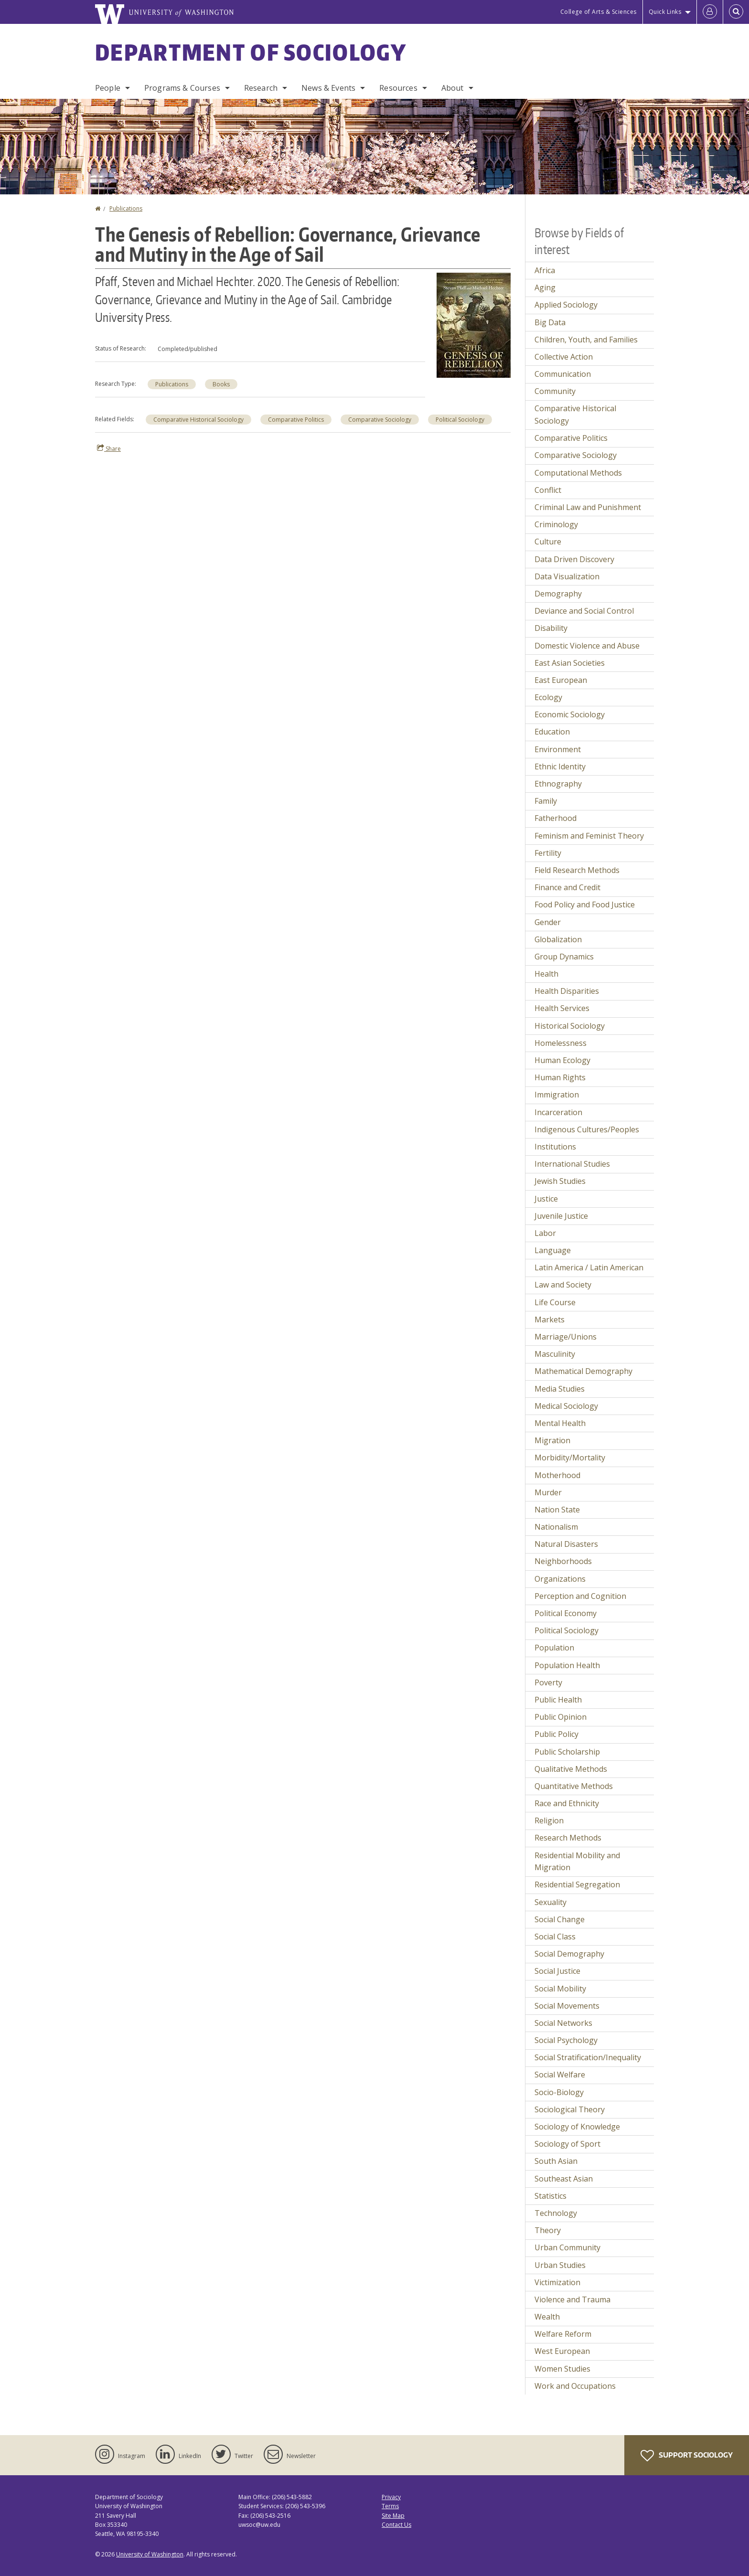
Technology (556, 2213)
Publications (125, 208)
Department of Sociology (251, 52)
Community (555, 391)
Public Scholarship (567, 1751)
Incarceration (558, 1112)
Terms (390, 2506)
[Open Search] (736, 12)
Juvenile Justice (561, 1216)
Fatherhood (556, 818)
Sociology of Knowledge (577, 2126)
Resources (398, 88)
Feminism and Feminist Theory (589, 835)
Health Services (562, 1008)
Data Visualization (567, 576)
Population (554, 1647)
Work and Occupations (575, 2386)
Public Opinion (561, 1717)
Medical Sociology (566, 1406)
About (452, 88)
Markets (550, 1319)
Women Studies (562, 2368)
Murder (548, 1492)
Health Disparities (567, 991)
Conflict (548, 490)
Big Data (550, 322)
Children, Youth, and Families (586, 339)
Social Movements (567, 2006)
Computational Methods (578, 473)
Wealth (547, 2316)
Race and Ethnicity (567, 1803)
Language (553, 1250)
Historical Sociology (570, 1026)
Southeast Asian (564, 2178)
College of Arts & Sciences (598, 12)
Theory (548, 2230)
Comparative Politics (296, 419)
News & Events (328, 88)
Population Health (567, 1665)
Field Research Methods (577, 870)
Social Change (560, 1919)
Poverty (548, 1682)
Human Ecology (562, 1060)
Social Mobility (560, 1988)
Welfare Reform (563, 2334)
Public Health (558, 1699)
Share (109, 448)
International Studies (572, 1164)
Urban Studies (560, 2265)
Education (552, 731)
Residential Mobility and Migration (577, 1861)
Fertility (548, 853)
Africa (545, 270)
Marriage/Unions (566, 1336)
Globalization (558, 939)
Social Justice (557, 1971)
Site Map (393, 2516)
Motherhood (557, 1475)
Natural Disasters (566, 1544)
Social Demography (569, 1953)
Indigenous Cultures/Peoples (587, 1129)
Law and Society (563, 1284)
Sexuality (551, 1902)
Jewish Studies (560, 1181)
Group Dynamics (564, 956)
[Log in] (710, 12)
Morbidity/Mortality (570, 1457)
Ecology (548, 697)
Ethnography (558, 783)
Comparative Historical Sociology (198, 419)
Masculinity (555, 1354)
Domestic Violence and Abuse (587, 645)
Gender (548, 922)
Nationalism (556, 1527)
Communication (563, 374)
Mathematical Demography (583, 1371)
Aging (545, 287)
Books (221, 384)
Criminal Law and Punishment (588, 507)
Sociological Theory (570, 2109)
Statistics (551, 2196)
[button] (474, 324)
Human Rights (560, 1077)
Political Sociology (460, 419)
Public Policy (556, 1734)
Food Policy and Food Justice (585, 904)
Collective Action (564, 356)
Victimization (557, 2282)
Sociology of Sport (567, 2144)
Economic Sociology (570, 714)
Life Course (555, 1302)
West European (562, 2351)
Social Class (555, 1936)
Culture (548, 541)
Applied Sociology (566, 304)
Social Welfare (560, 2074)
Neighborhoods (563, 1561)
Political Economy (566, 1613)
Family (546, 801)
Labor (545, 1233)
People (107, 88)
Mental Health (560, 1423)
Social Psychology (566, 2040)
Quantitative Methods (574, 1786)
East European (561, 680)
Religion (549, 1820)
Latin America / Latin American (589, 1267)
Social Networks (563, 2023)
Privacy (391, 2497)
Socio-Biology (559, 2092)
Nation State (557, 1509)
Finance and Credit (567, 887)
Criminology (556, 524)
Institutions (555, 1146)
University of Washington (149, 2554)
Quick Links (665, 12)
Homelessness (561, 1043)
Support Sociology (687, 2455)
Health (546, 974)
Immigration (557, 1094)
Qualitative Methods (571, 1769)
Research (261, 88)
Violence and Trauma (572, 2299)
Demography (558, 593)
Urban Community (567, 2247)
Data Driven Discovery (574, 559)
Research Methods (568, 1837)
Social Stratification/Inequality (588, 2057)
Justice (546, 1198)
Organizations (560, 1579)
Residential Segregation (577, 1884)
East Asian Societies (570, 663)
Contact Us (396, 2525)
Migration (552, 1440)
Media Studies (560, 1389)
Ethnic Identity (560, 766)
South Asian (556, 2161)
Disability (551, 628)
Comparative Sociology (379, 419)
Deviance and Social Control (584, 611)
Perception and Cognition (580, 1596)
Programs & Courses (182, 88)
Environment (558, 749)
